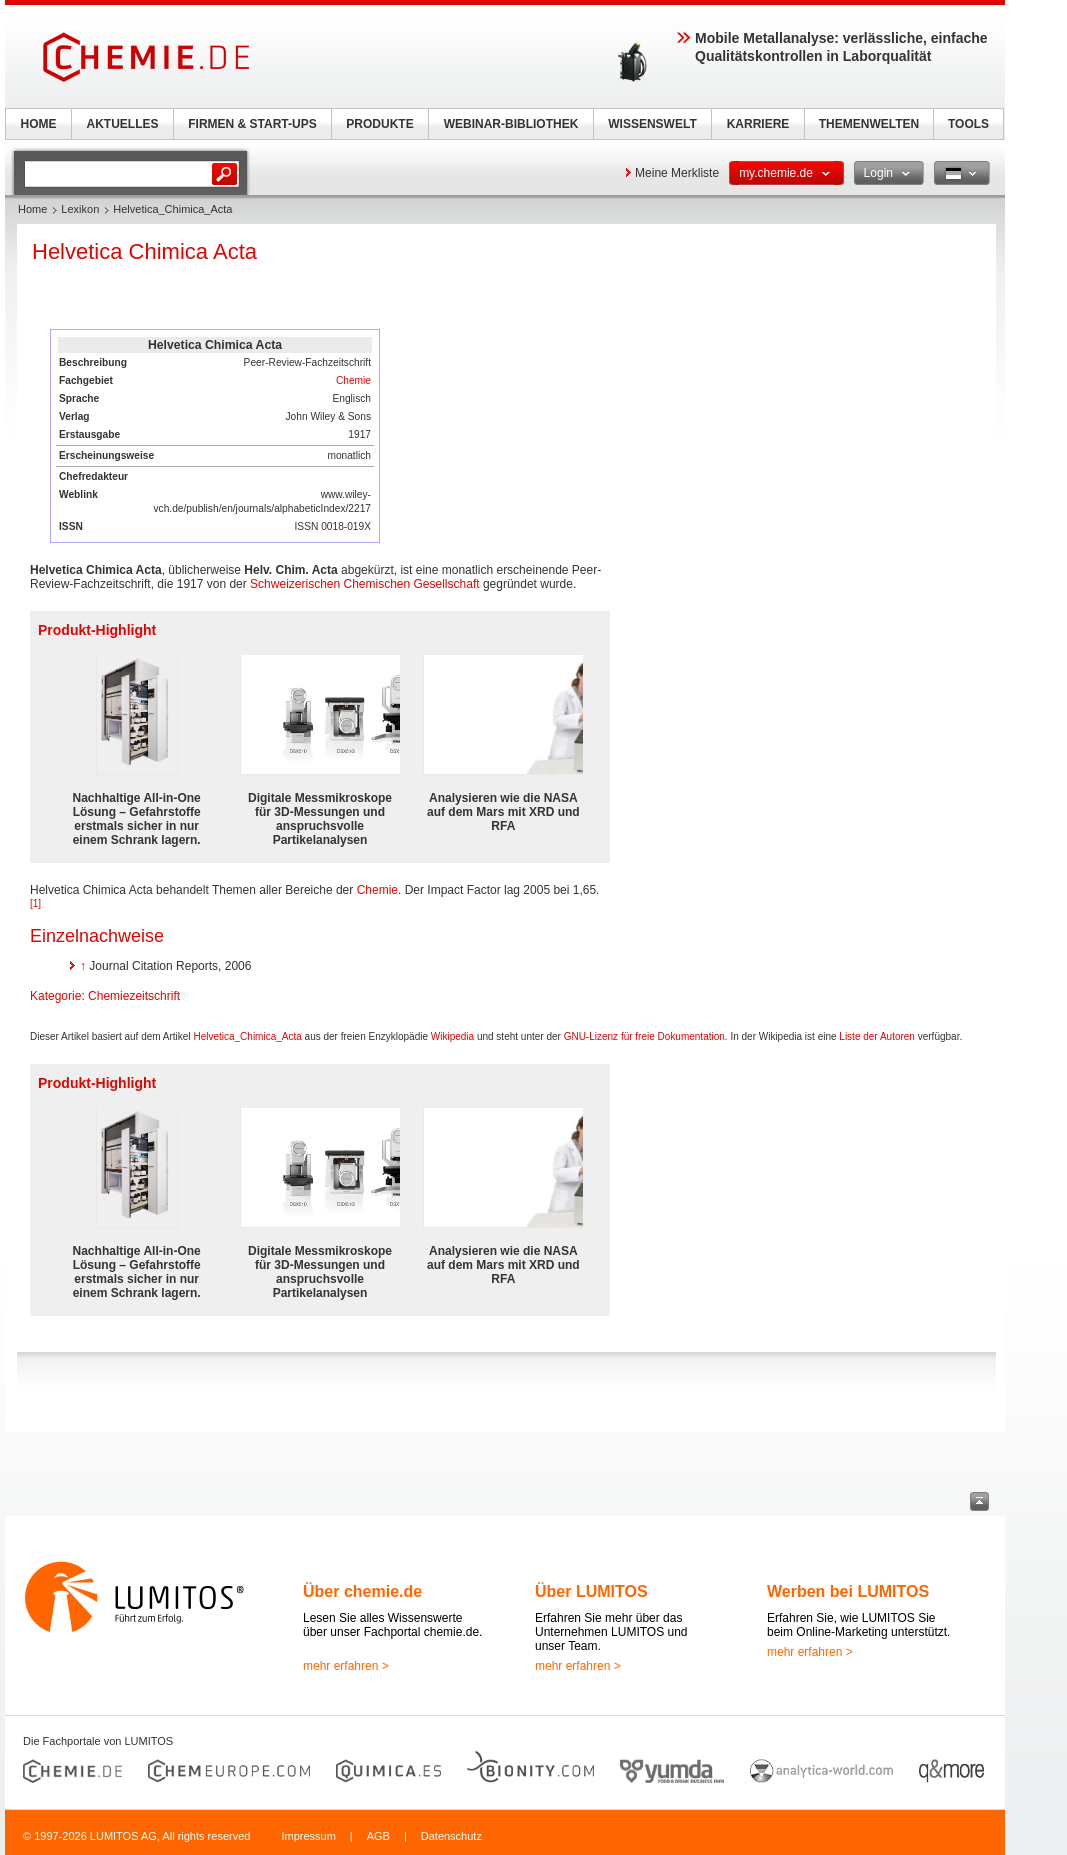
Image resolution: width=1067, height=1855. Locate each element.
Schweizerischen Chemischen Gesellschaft (364, 584)
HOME (39, 124)
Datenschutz (451, 1836)
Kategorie (55, 996)
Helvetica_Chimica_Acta (247, 1036)
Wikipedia (452, 1036)
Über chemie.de (362, 1591)
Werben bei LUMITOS (848, 1591)
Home (32, 209)
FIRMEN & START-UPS (252, 124)
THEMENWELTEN (869, 124)
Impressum (308, 1836)
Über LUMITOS (591, 1591)
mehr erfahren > (346, 1666)
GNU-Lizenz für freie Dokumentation (644, 1036)
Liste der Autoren (877, 1036)
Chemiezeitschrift (134, 996)
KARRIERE (758, 124)
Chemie (353, 380)
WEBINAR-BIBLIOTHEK (511, 124)
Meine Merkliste (677, 173)
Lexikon (80, 209)
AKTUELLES (123, 124)
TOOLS (968, 124)
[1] (35, 903)
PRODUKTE (379, 124)
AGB (378, 1836)
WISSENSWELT (652, 124)
